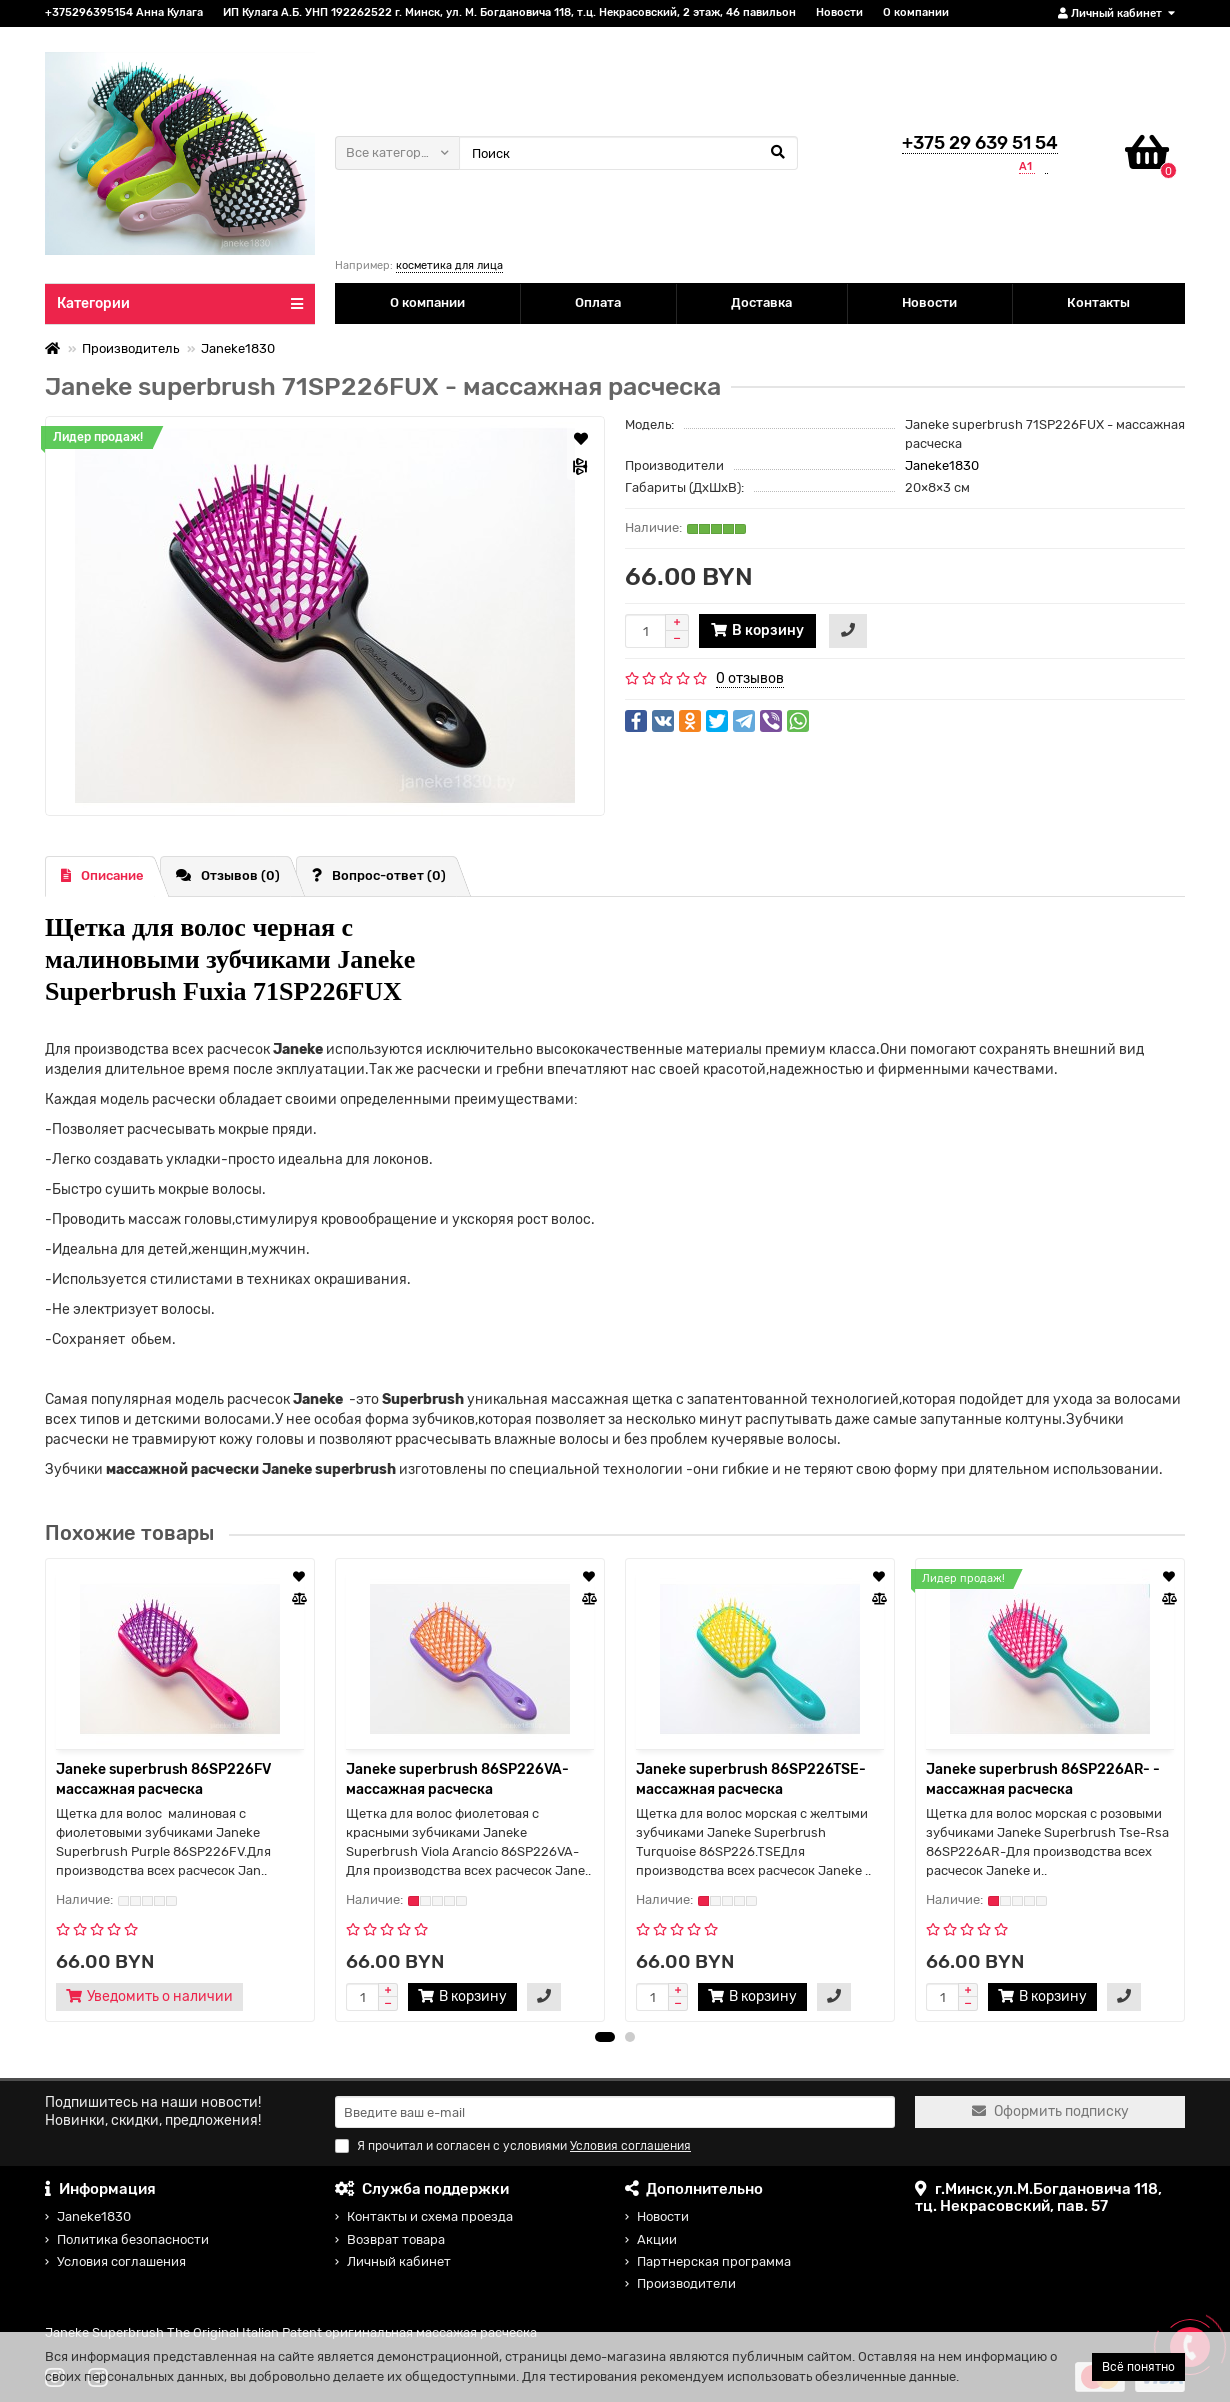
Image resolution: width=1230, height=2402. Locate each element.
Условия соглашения (121, 2261)
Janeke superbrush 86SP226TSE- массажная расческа (751, 1779)
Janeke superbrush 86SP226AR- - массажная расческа (1043, 1779)
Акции (657, 2239)
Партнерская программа (714, 2261)
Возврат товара (396, 2239)
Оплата (598, 302)
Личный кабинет (399, 2261)
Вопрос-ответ (379, 875)
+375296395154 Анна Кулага (124, 12)
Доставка (761, 302)
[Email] (615, 2112)
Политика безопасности (133, 2239)
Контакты (1098, 302)
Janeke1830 (238, 348)
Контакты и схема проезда (430, 2216)
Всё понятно (1138, 2367)
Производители (686, 2283)
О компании (916, 12)
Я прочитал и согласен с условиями (513, 2146)
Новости (839, 12)
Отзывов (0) (228, 875)
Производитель (130, 348)
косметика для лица (449, 265)
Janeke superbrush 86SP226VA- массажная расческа (457, 1779)
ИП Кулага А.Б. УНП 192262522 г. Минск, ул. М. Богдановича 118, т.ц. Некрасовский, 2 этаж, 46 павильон (509, 12)
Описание (102, 875)
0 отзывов (750, 678)
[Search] (628, 153)
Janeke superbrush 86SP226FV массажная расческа (163, 1779)
